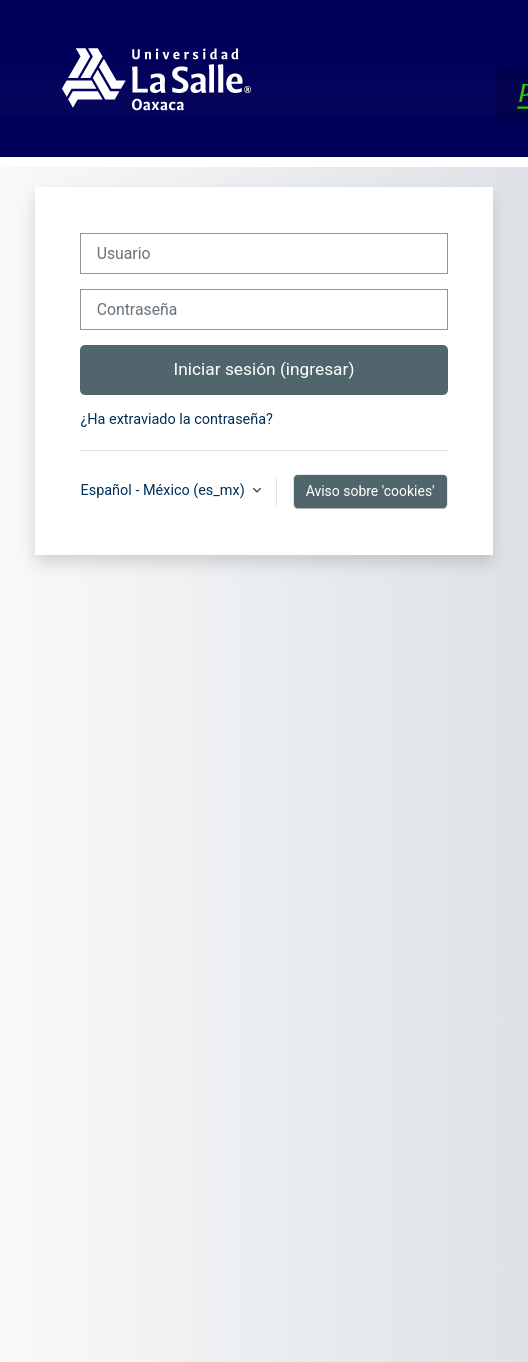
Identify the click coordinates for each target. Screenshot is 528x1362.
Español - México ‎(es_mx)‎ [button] (164, 490)
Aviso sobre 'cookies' (370, 491)
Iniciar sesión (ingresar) (264, 369)
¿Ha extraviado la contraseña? (176, 419)
